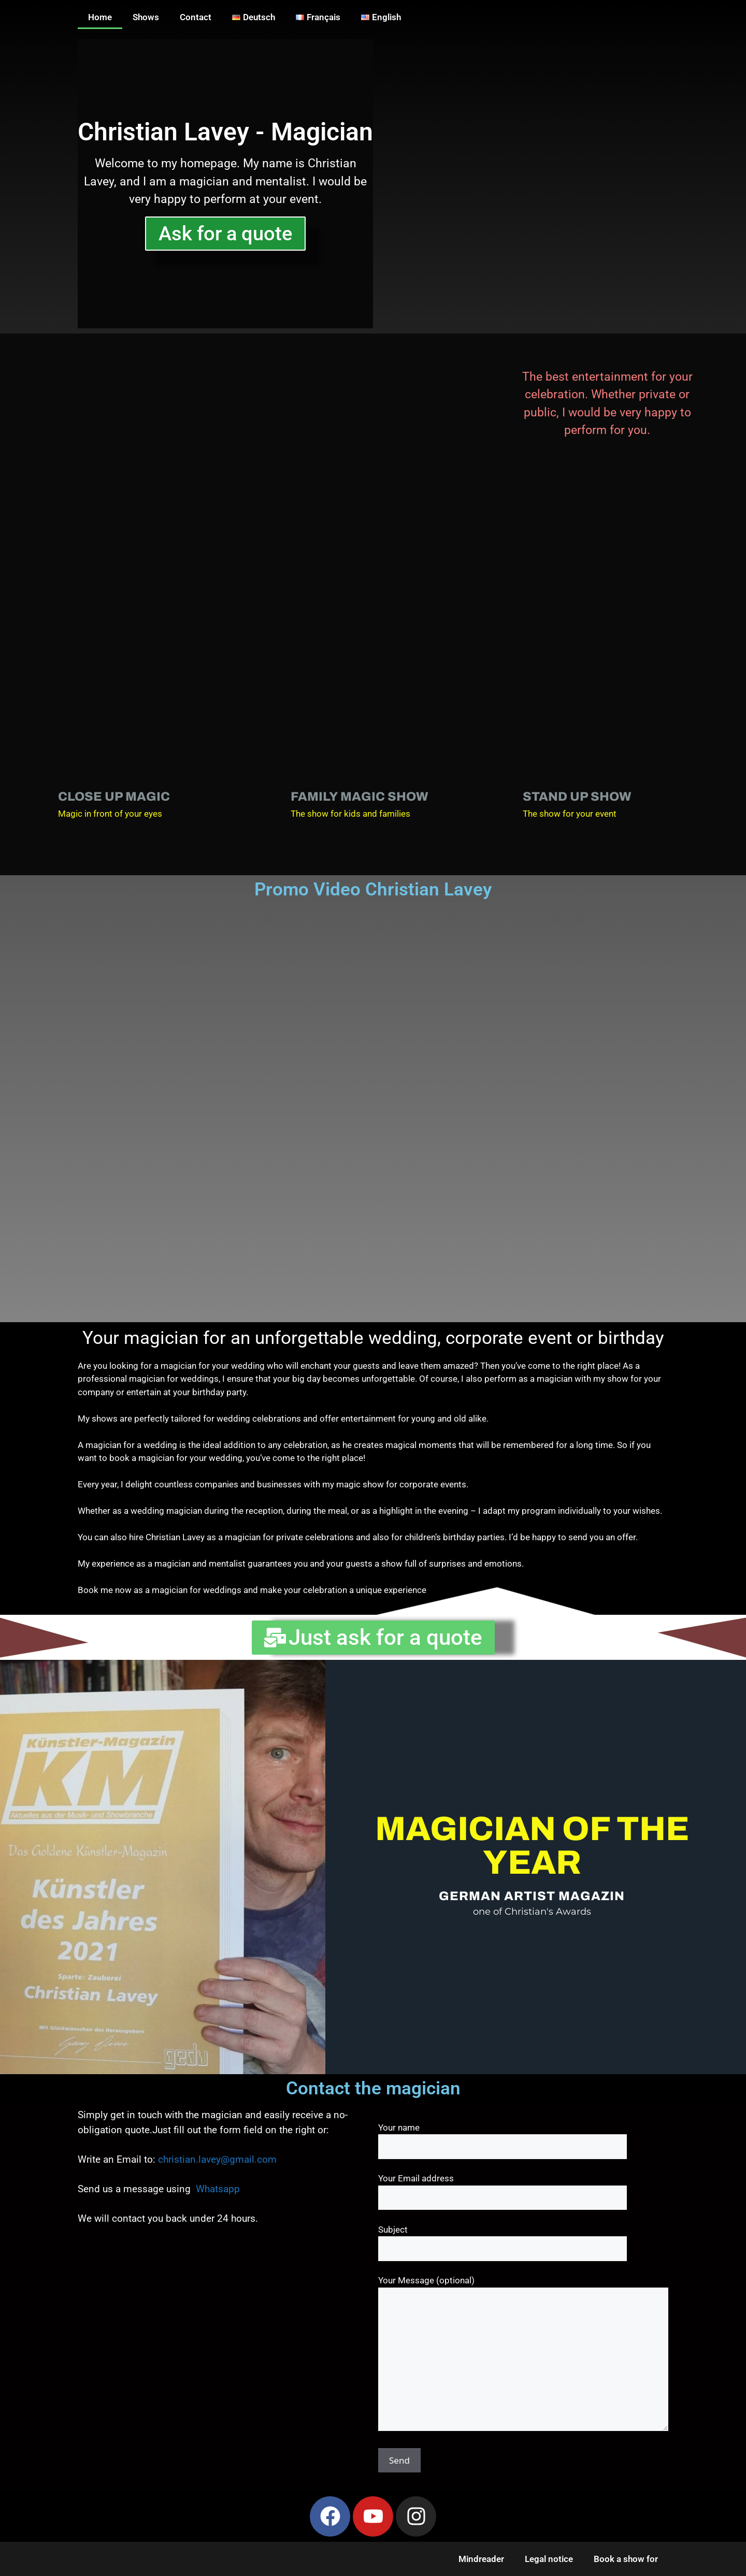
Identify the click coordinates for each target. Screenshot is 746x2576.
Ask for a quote (225, 233)
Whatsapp (218, 2189)
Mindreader (481, 2559)
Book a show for (626, 2559)
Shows (146, 17)
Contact (195, 17)
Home (100, 17)
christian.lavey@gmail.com (217, 2159)
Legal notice (549, 2559)
